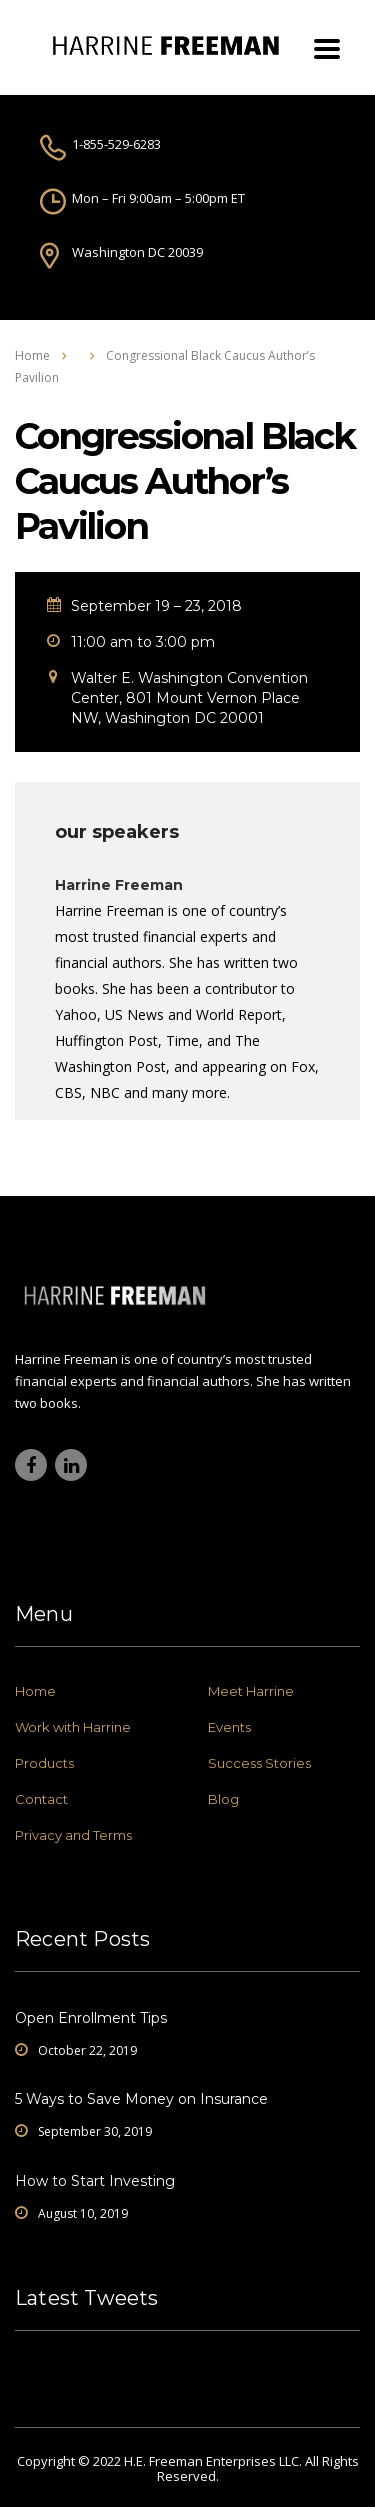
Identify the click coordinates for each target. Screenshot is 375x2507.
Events (229, 1727)
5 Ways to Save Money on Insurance (141, 2099)
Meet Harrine (251, 1691)
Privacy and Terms (73, 1835)
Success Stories (259, 1763)
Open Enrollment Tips (91, 2018)
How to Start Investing (95, 2181)
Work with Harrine (73, 1727)
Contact (41, 1799)
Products (44, 1763)
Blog (223, 1799)
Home (32, 355)
